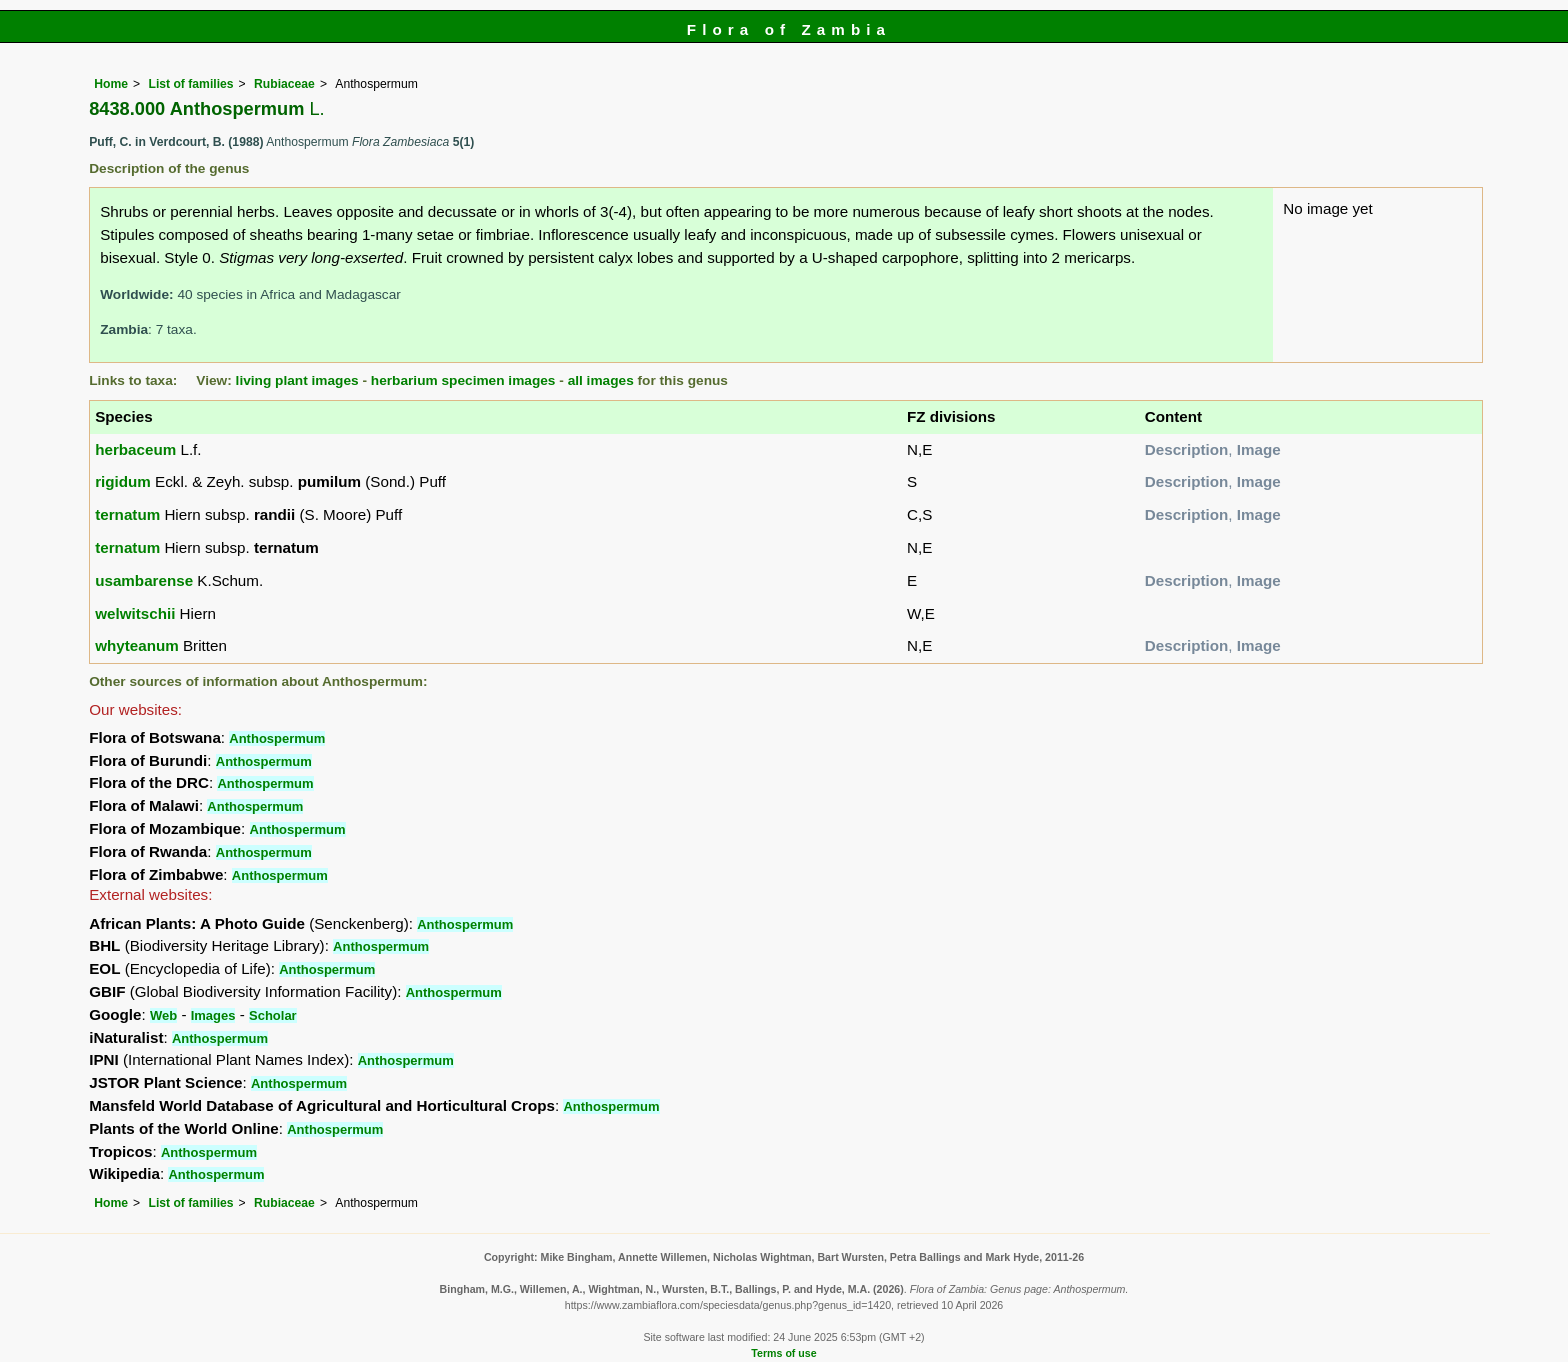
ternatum (127, 514)
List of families (190, 84)
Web (163, 1015)
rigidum (123, 481)
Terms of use (783, 1353)
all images (601, 380)
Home (111, 84)
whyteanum (137, 645)
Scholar (273, 1015)
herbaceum (135, 449)
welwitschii (135, 613)
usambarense (144, 580)
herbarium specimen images (463, 380)
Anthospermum (277, 738)
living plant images (297, 380)
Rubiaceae (284, 84)
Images (213, 1015)
